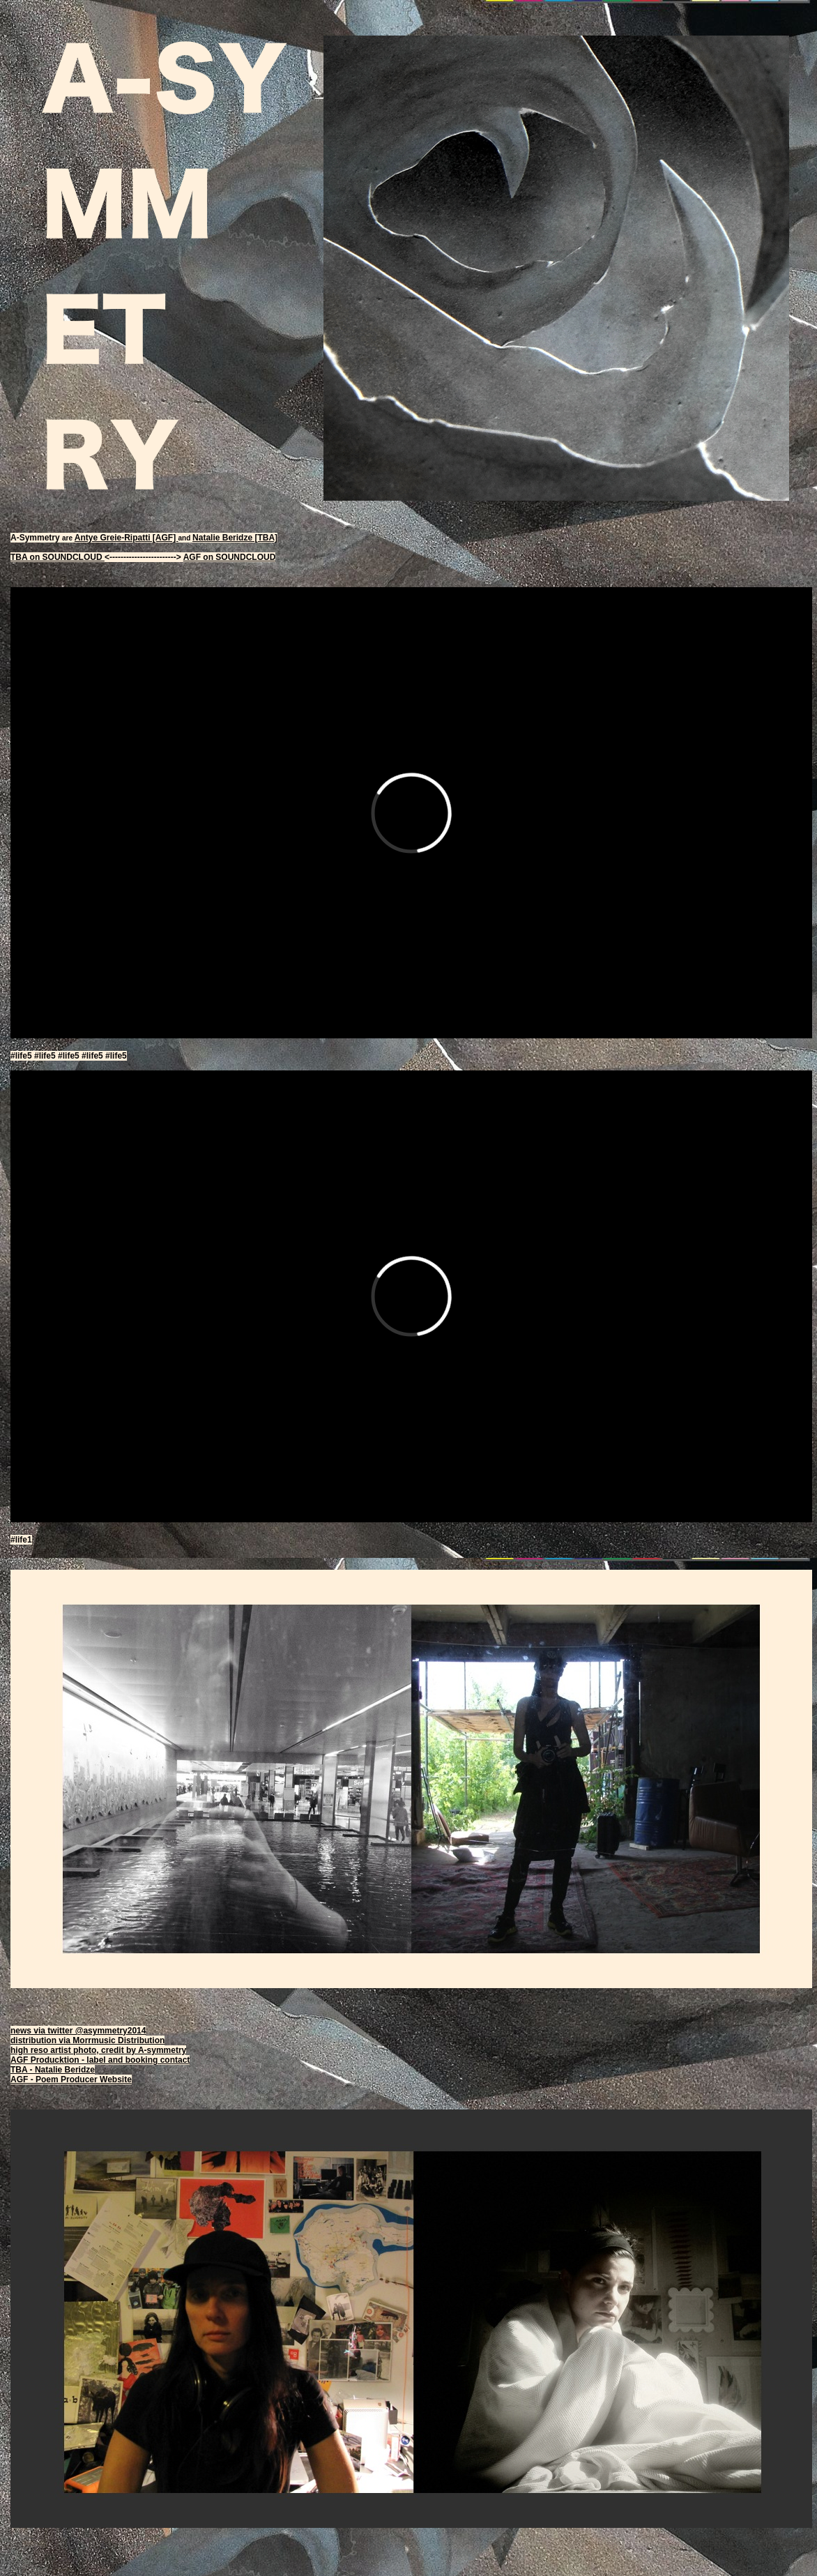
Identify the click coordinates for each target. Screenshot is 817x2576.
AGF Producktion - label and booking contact (100, 2060)
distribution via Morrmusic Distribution (87, 2040)
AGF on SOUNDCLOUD (229, 557)
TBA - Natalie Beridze (52, 2070)
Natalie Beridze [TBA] (234, 538)
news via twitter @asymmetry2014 (78, 2031)
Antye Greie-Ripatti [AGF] (126, 538)
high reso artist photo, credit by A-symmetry (98, 2050)
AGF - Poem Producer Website (71, 2079)
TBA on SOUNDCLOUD (57, 557)
